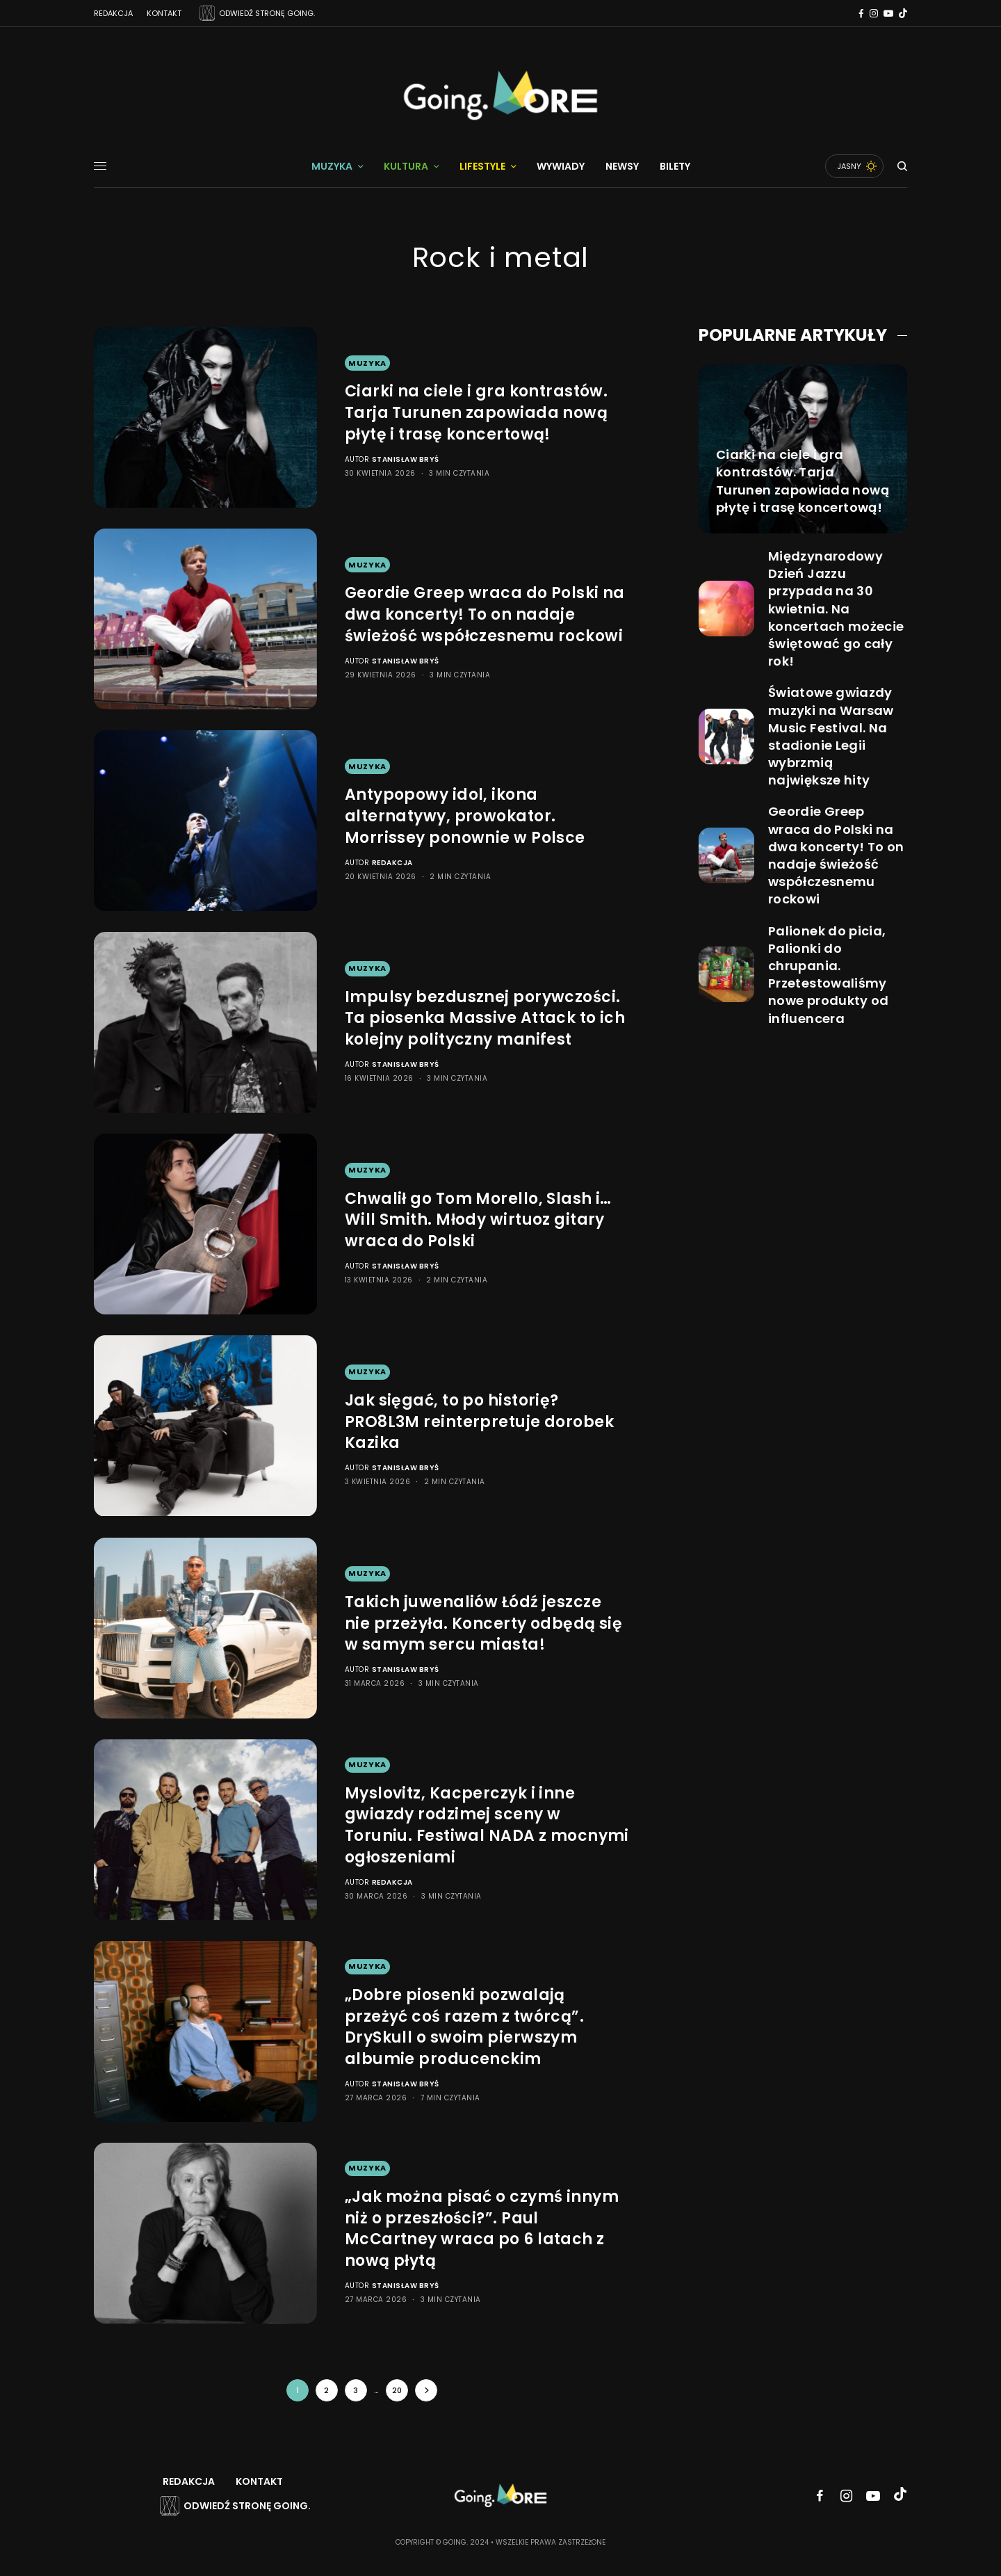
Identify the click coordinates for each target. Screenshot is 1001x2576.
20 (397, 2390)
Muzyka (367, 363)
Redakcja (113, 13)
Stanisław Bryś (405, 459)
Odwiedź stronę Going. (247, 2506)
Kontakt (164, 13)
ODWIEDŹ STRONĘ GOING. (267, 13)
